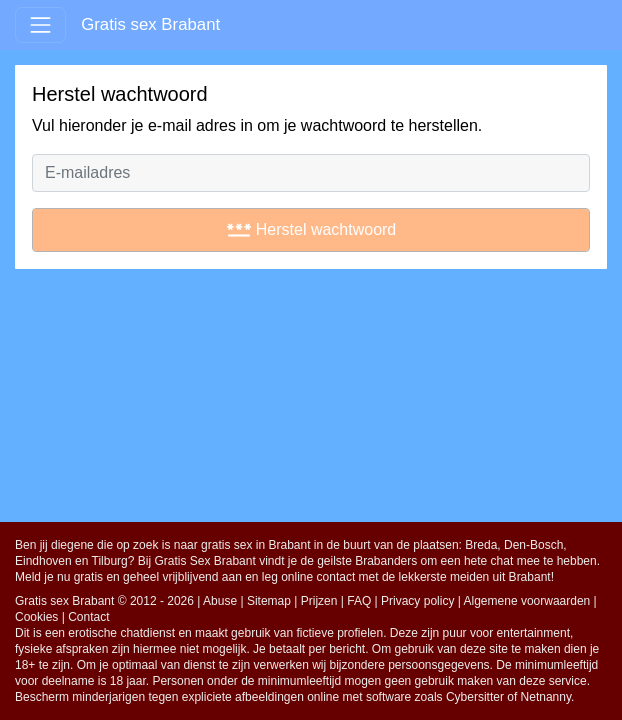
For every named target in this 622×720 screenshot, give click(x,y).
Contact (88, 617)
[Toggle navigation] (40, 24)
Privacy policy (417, 601)
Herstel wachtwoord (311, 229)
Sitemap (269, 601)
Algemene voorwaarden (527, 601)
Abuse (220, 601)
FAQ (359, 601)
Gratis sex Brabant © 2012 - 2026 (104, 601)
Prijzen (319, 601)
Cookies (36, 617)
